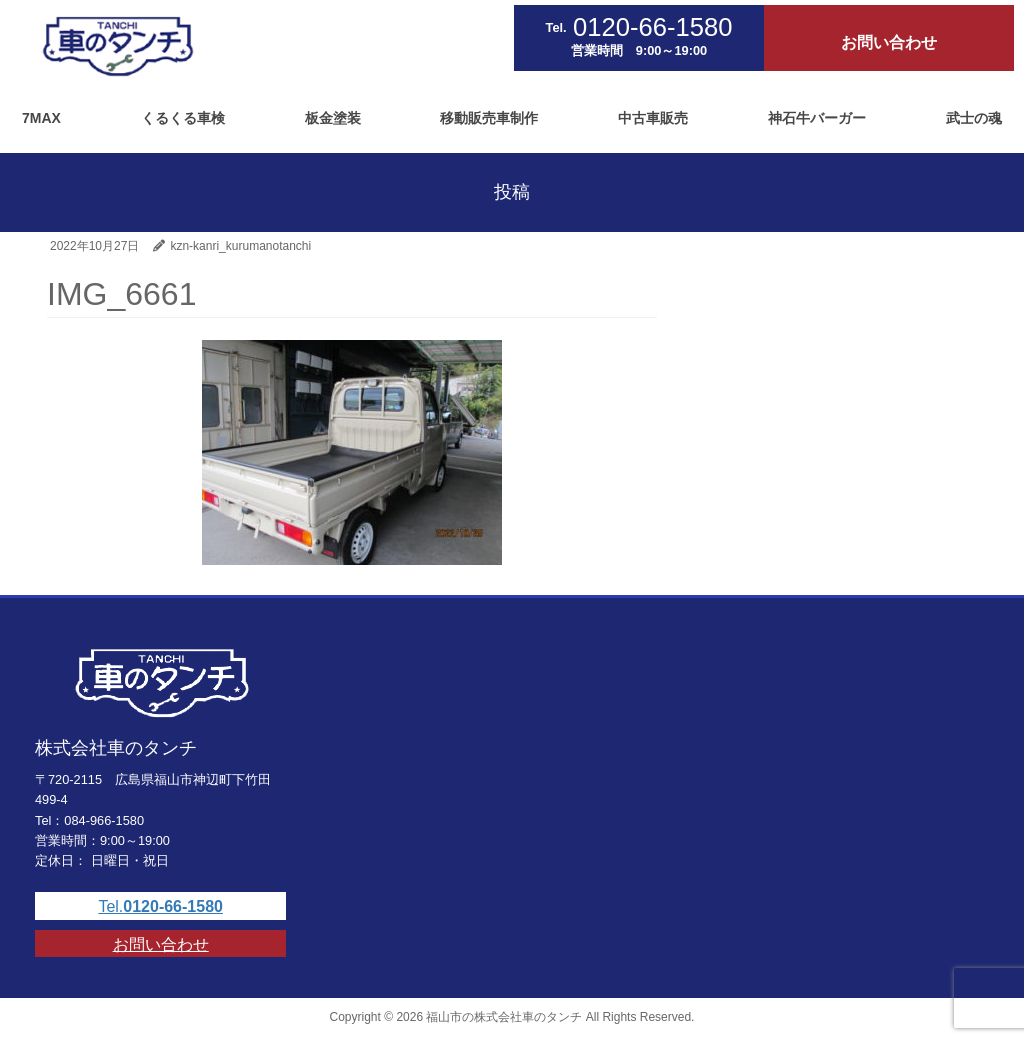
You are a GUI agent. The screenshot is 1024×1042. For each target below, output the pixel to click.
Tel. (160, 906)
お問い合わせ (161, 944)
